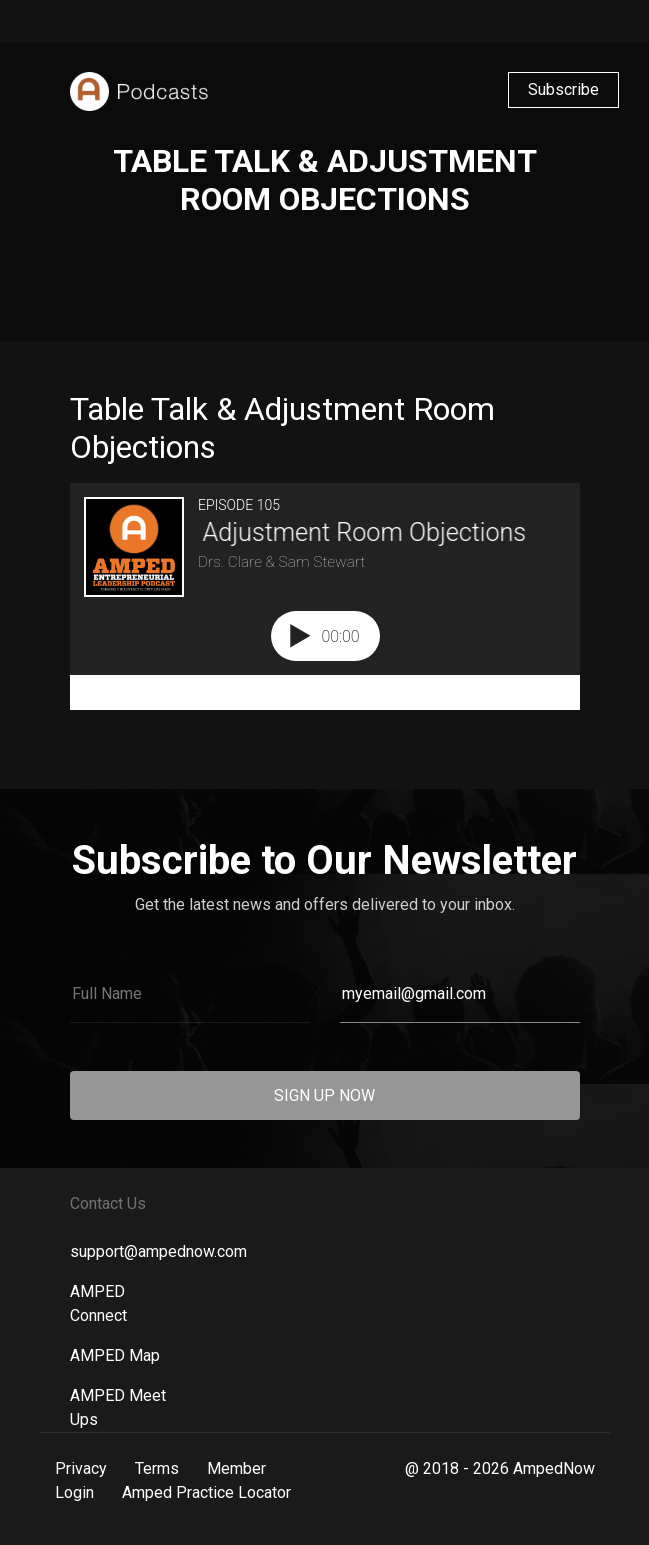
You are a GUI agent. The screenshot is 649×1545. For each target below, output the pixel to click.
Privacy (81, 1468)
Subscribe (563, 89)
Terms (157, 1468)
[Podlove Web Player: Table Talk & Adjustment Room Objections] (325, 596)
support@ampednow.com (158, 1251)
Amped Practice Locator (206, 1492)
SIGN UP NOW (324, 1095)
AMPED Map (115, 1355)
